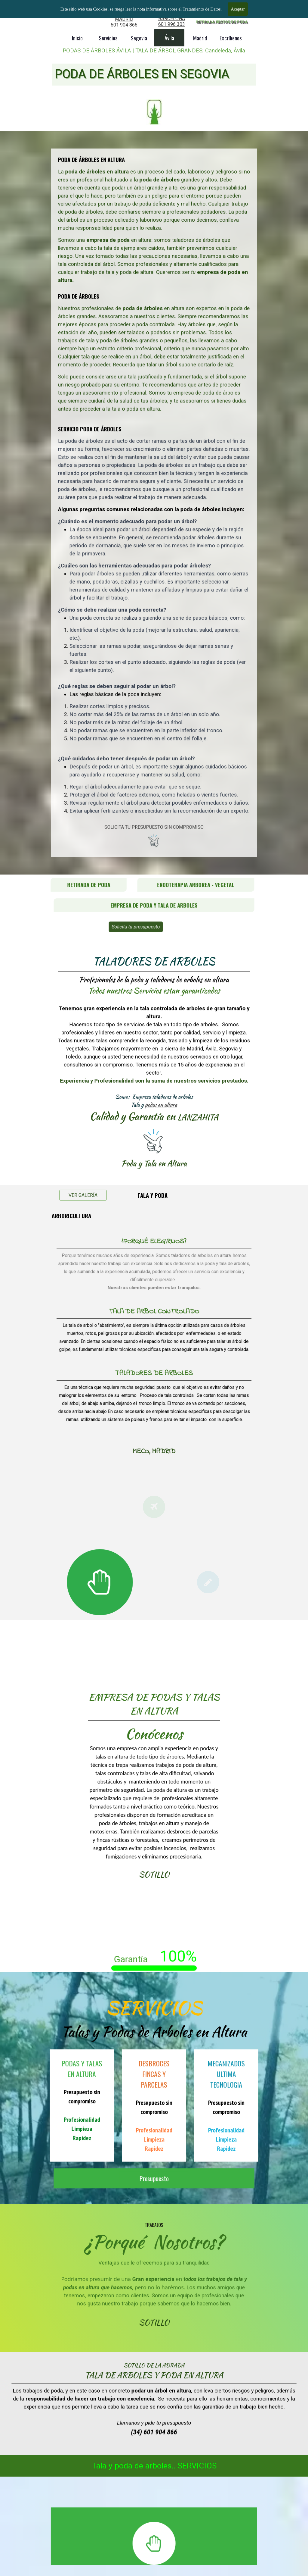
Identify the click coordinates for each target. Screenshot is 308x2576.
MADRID (124, 19)
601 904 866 (124, 25)
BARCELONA (171, 18)
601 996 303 (171, 24)
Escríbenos (231, 38)
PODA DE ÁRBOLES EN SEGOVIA (142, 74)
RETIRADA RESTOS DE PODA (222, 22)
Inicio (77, 38)
